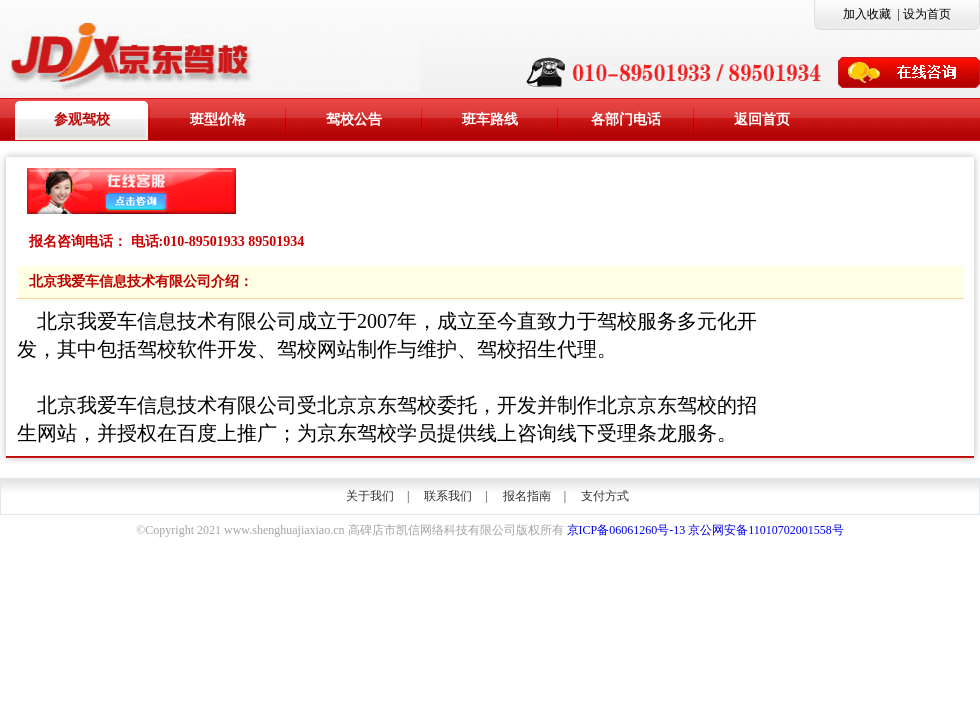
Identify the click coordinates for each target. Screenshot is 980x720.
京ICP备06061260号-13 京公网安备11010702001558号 (705, 530)
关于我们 (370, 496)
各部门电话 (626, 119)
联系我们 (448, 496)
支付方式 (605, 496)
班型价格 (218, 119)
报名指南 (527, 496)
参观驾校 (82, 119)
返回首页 (762, 119)
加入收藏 (867, 14)
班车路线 (490, 119)
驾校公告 (354, 119)
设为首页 (927, 14)
